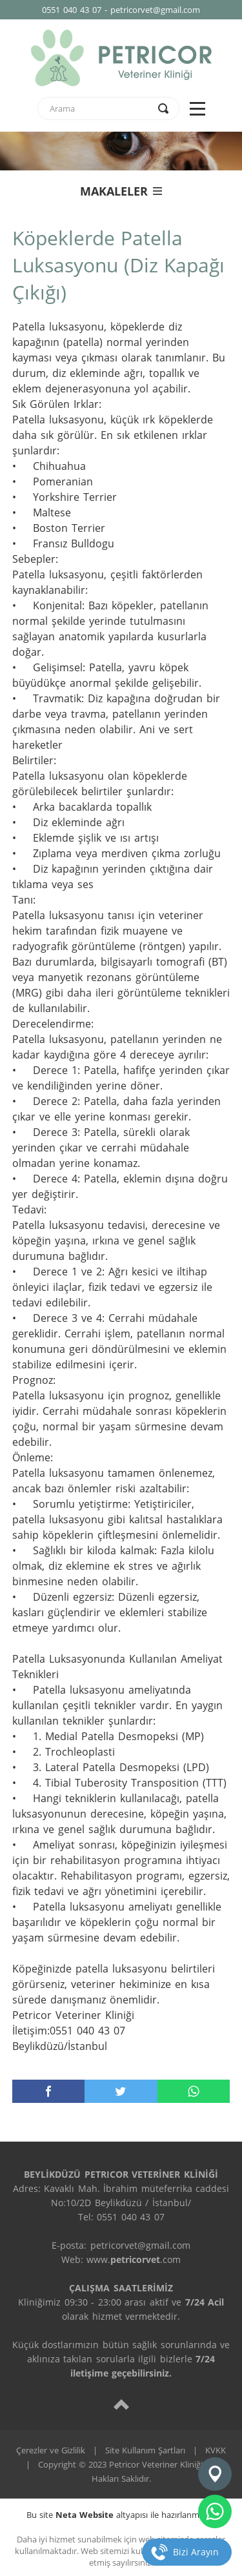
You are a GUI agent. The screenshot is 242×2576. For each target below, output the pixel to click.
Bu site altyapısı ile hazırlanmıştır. (121, 2514)
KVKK (215, 2450)
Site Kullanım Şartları (145, 2450)
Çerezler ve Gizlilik (50, 2450)
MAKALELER (121, 191)
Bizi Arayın (196, 2552)
